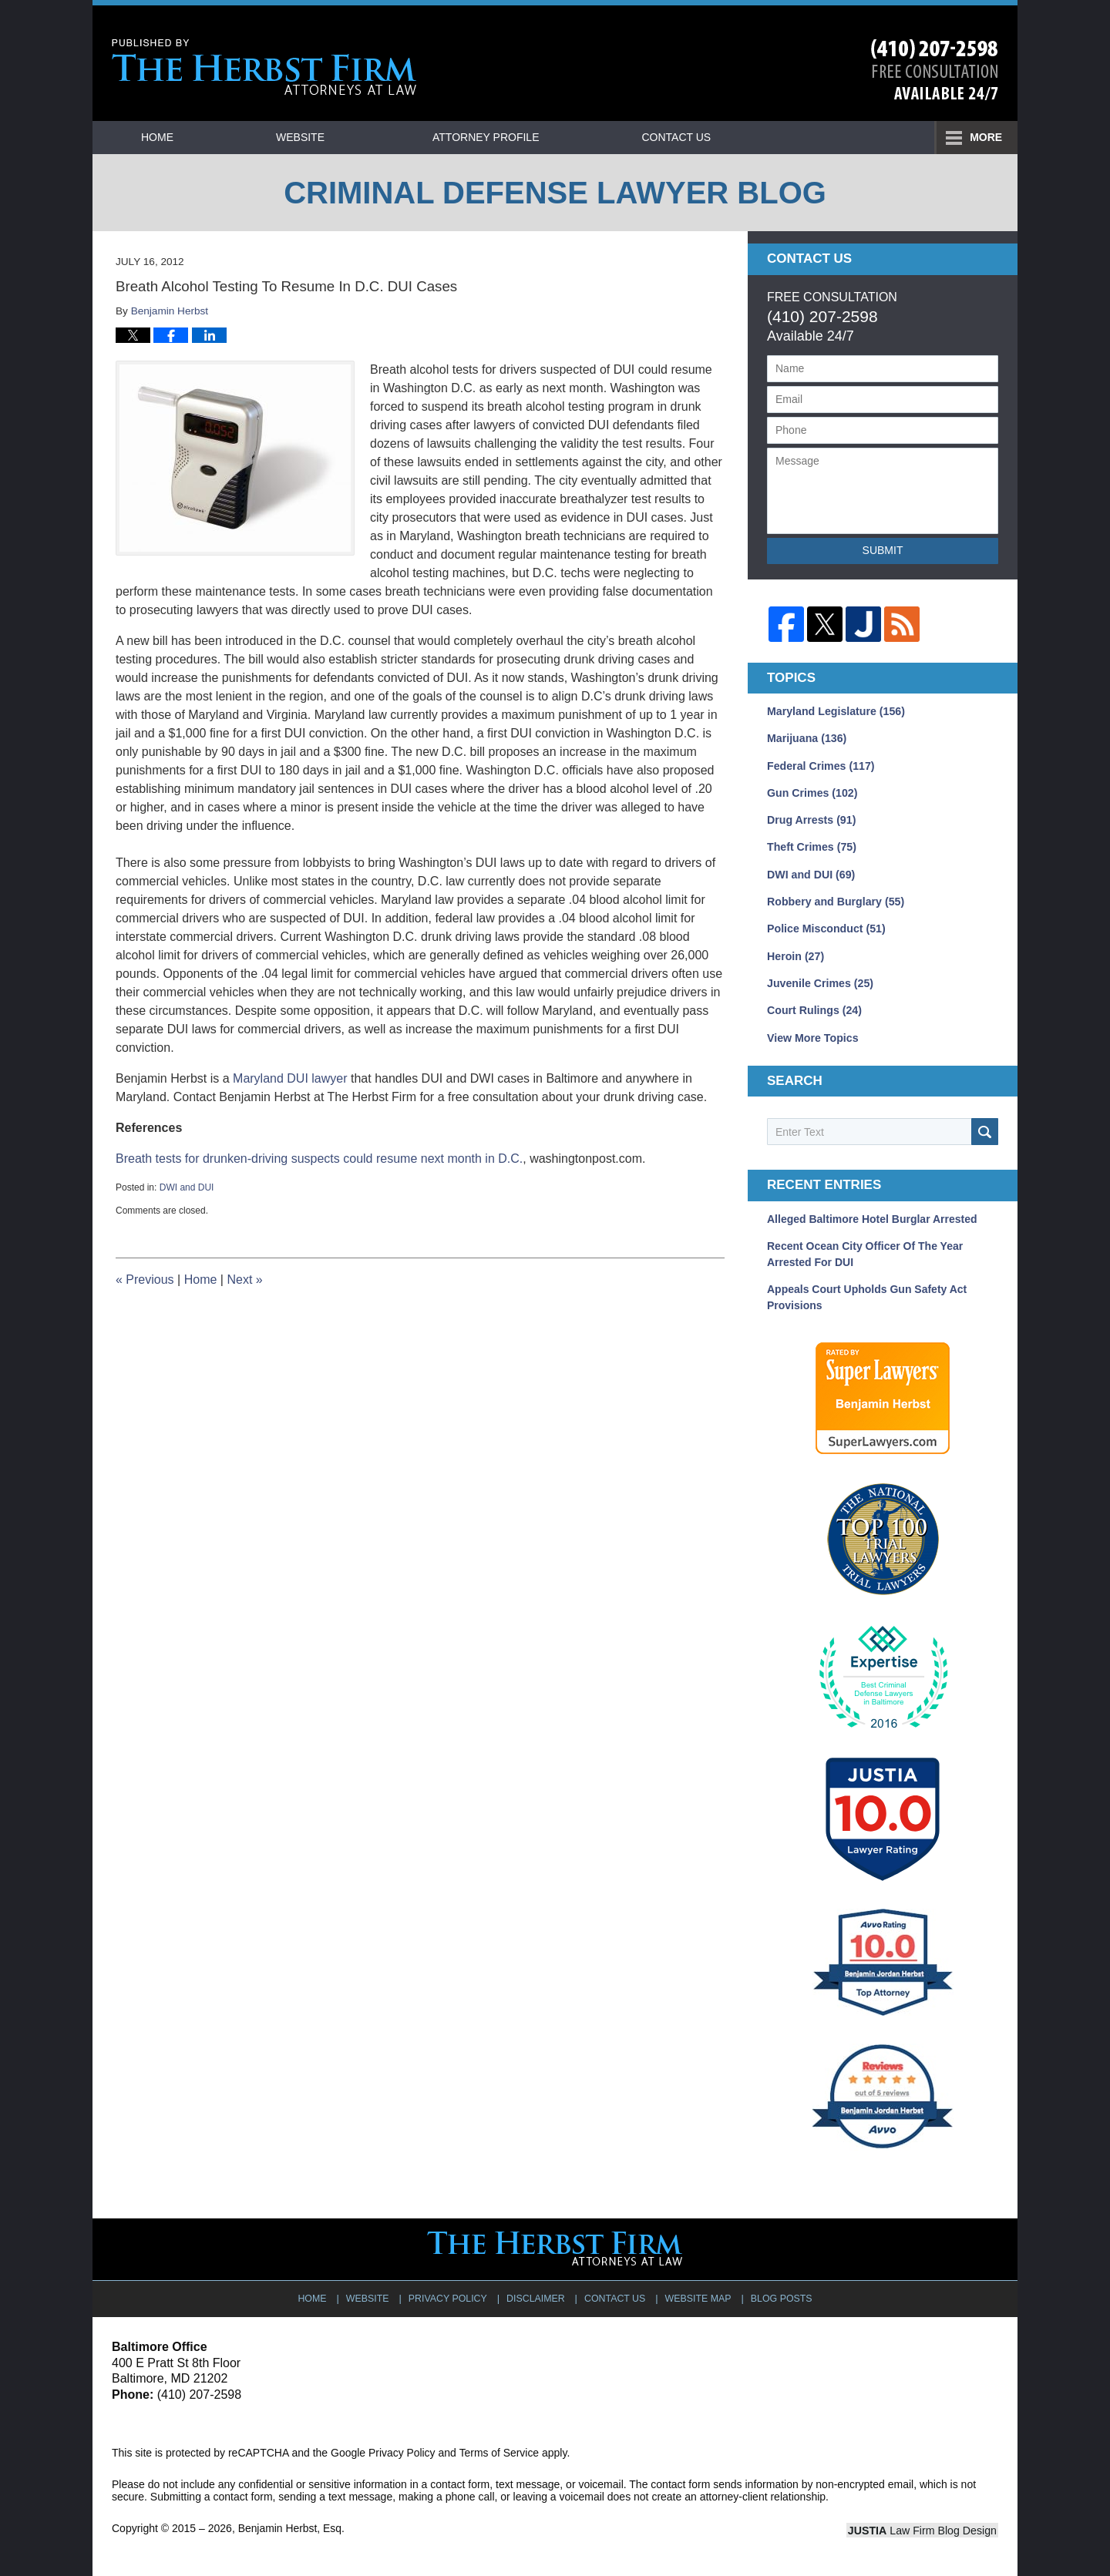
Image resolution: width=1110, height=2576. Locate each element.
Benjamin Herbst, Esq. (291, 2524)
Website (311, 137)
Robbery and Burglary (835, 900)
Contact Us (894, 137)
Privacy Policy (449, 2293)
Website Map (698, 2293)
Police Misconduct (825, 927)
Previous (145, 1279)
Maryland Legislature (835, 711)
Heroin (795, 954)
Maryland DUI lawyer (290, 1078)
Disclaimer (536, 2293)
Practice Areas (705, 137)
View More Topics (812, 1035)
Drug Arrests (811, 819)
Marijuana (806, 738)
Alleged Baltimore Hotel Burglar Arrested (872, 1216)
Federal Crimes (820, 765)
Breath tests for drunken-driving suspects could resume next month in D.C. (319, 1158)
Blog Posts (780, 2293)
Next (244, 1279)
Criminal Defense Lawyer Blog (264, 67)
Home (162, 137)
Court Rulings (813, 1008)
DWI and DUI (187, 1187)
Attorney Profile (496, 137)
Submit (883, 550)
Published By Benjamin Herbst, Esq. (934, 69)
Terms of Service (499, 2448)
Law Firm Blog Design (924, 2526)
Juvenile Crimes (819, 981)
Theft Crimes (811, 846)
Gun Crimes (811, 792)
